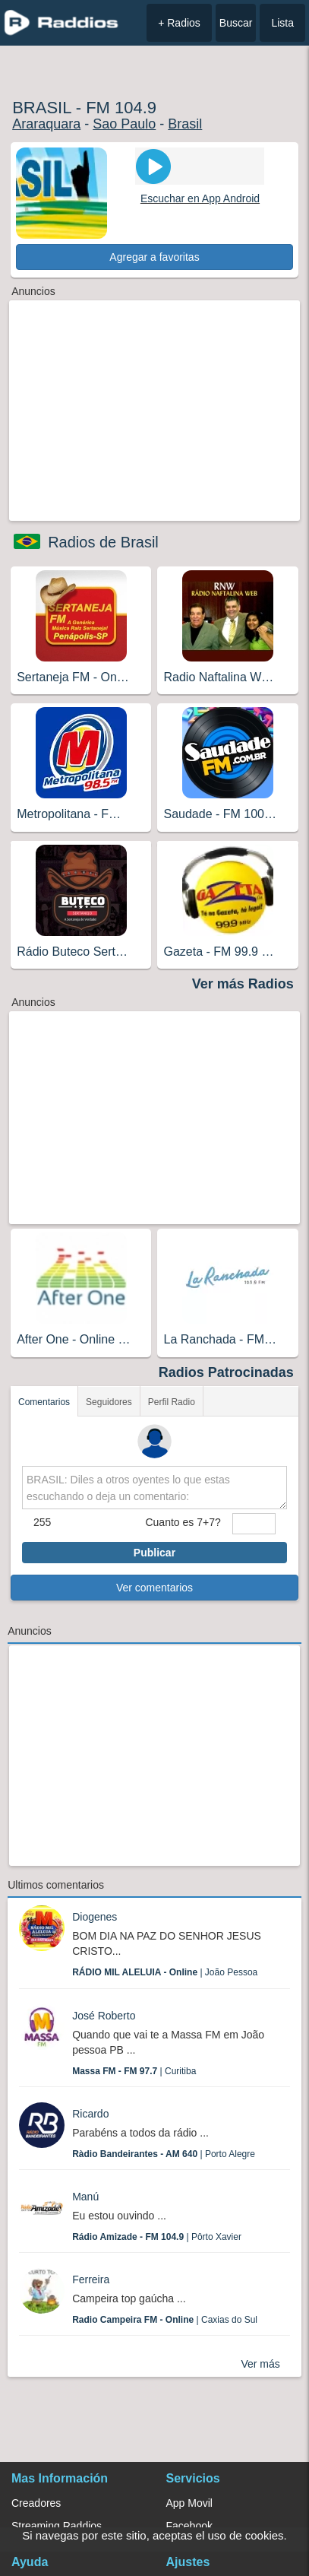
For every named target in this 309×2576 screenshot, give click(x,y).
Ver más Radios (243, 983)
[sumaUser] (254, 1523)
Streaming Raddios (56, 2526)
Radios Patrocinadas (226, 1372)
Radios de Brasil (103, 542)
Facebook (189, 2526)
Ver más (260, 2364)
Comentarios (44, 1402)
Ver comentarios (154, 1587)
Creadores (36, 2503)
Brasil (185, 124)
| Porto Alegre (163, 2154)
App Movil (189, 2503)
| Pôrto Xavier (156, 2237)
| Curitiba (134, 2071)
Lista (282, 23)
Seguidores (109, 1402)
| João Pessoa (164, 1972)
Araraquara (46, 124)
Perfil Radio (171, 1402)
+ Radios (179, 23)
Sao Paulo (124, 124)
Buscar (236, 23)
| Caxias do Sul (164, 2319)
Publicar (154, 1553)
